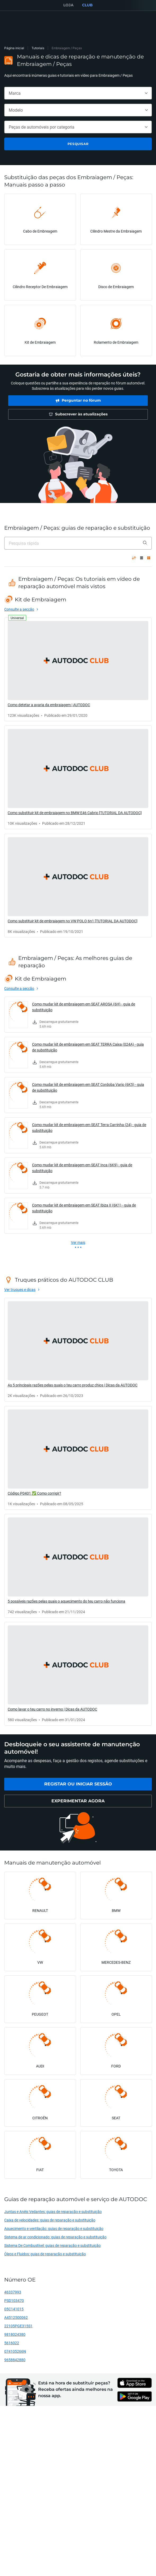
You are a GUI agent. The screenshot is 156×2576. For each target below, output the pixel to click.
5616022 (11, 2342)
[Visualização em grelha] (149, 558)
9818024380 (14, 2334)
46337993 (12, 2291)
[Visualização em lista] (142, 558)
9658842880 (14, 2359)
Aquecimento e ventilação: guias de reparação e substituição (53, 2228)
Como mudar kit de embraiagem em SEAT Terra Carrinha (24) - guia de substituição (89, 1127)
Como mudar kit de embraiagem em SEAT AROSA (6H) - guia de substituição (83, 1006)
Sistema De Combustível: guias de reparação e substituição (52, 2245)
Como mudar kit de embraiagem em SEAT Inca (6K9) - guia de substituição (82, 1167)
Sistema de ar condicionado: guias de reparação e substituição (55, 2236)
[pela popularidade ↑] (134, 558)
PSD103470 (14, 2300)
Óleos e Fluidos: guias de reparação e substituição (45, 2253)
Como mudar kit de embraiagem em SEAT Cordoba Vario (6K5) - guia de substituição (88, 1087)
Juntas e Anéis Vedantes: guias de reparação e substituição (53, 2211)
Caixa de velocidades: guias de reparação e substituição (49, 2220)
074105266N (15, 2351)
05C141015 (14, 2308)
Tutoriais (38, 48)
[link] (78, 400)
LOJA (68, 5)
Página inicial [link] (14, 48)
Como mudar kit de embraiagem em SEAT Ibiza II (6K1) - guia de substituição (84, 1208)
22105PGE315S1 (18, 2325)
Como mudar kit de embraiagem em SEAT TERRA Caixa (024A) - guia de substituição (88, 1047)
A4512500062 (16, 2317)
